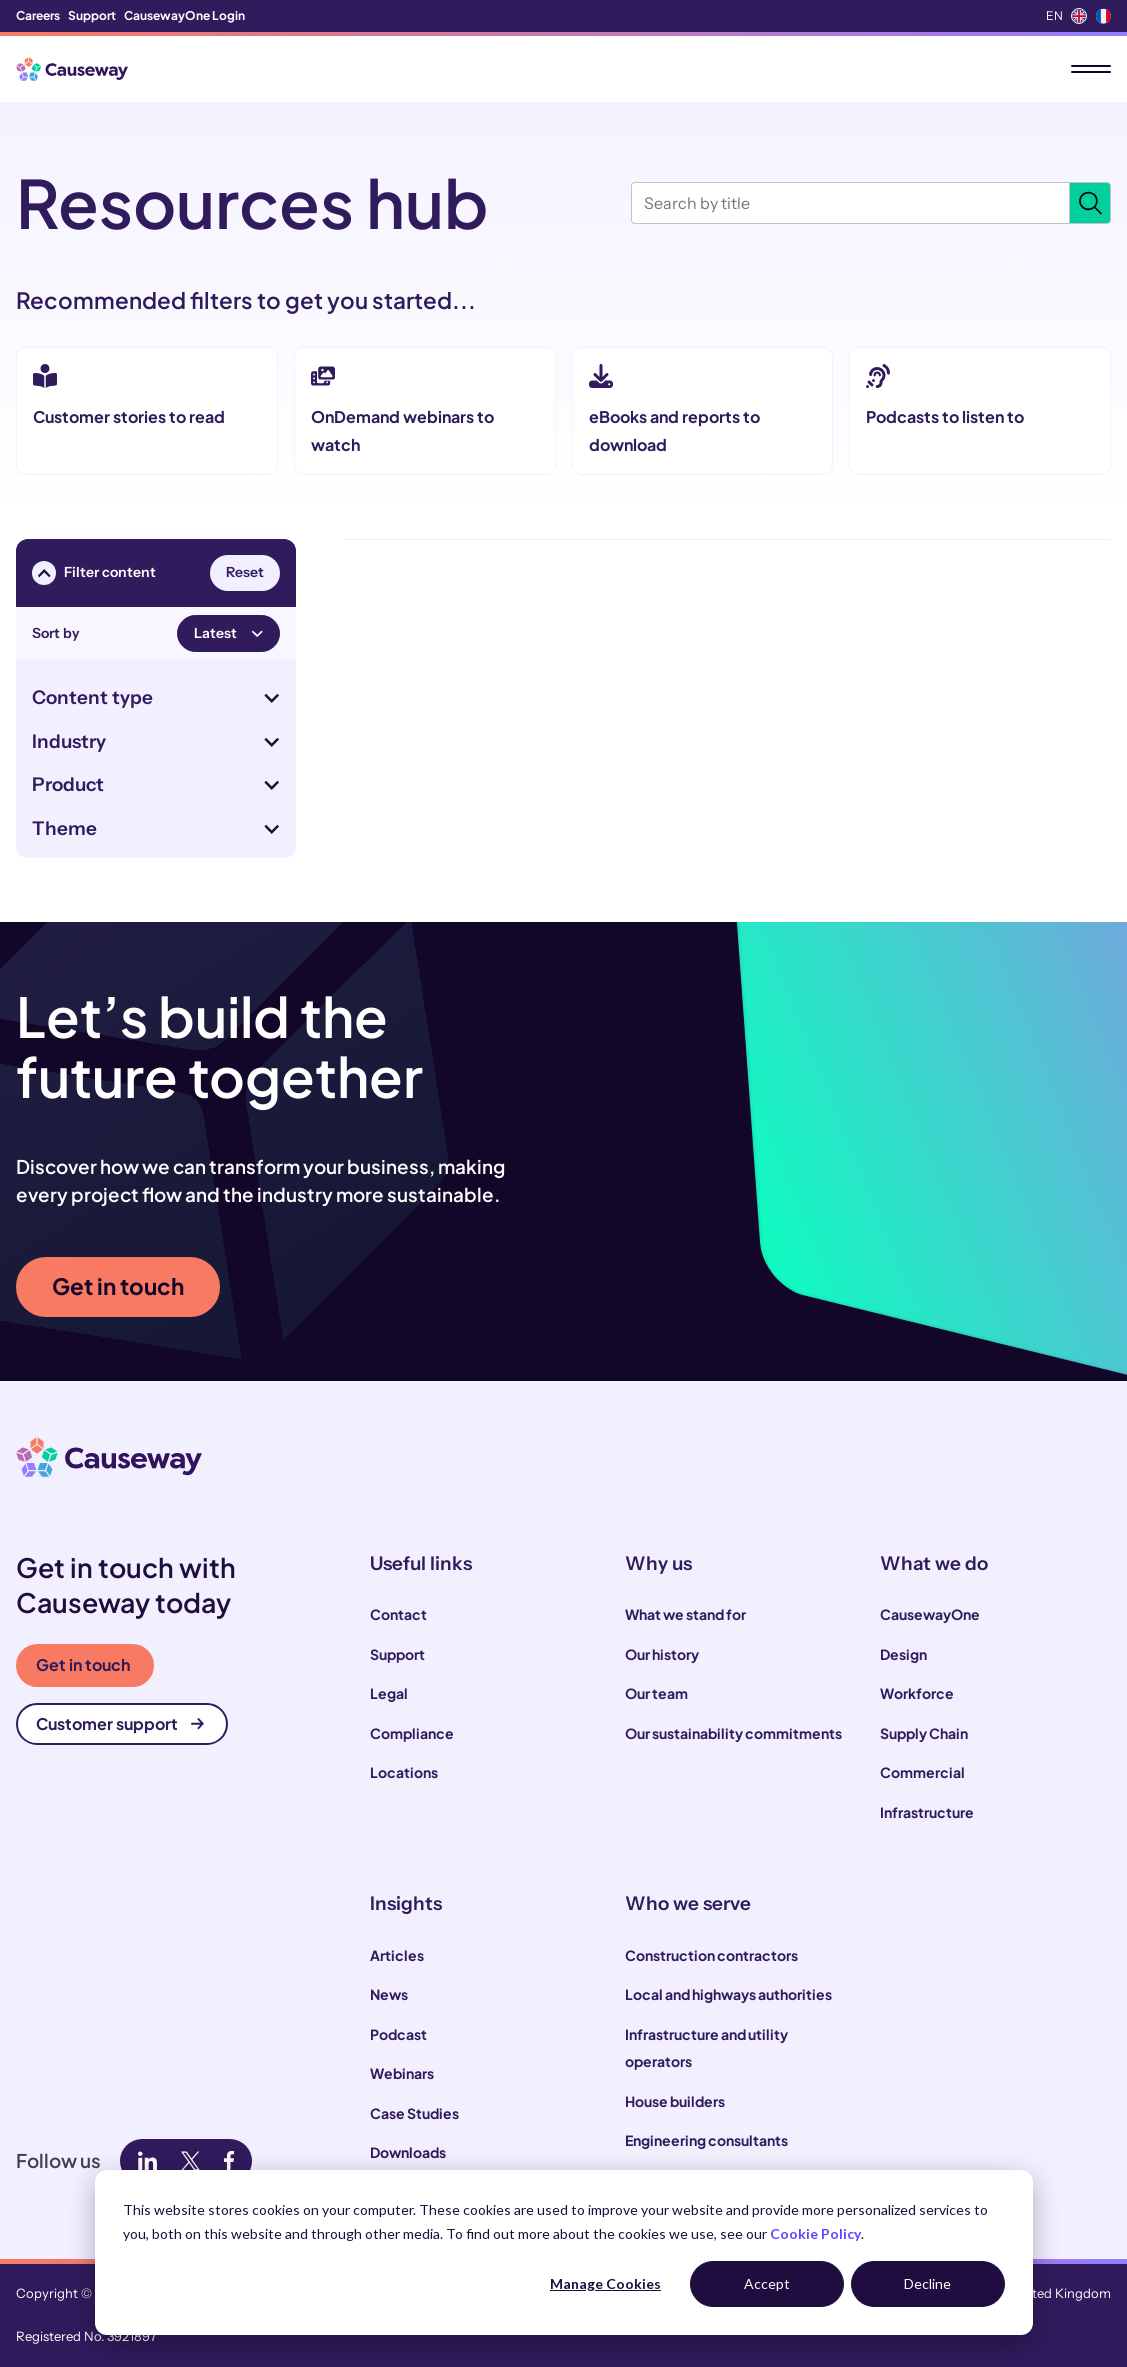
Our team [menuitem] (656, 1693)
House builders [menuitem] (675, 2101)
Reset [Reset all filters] (245, 572)
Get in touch (118, 1286)
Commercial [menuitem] (922, 1772)
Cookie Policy (815, 2233)
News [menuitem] (389, 1994)
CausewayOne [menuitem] (930, 1614)
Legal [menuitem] (389, 1693)
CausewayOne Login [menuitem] (184, 15)
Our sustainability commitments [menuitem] (733, 1733)
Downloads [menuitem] (408, 2152)
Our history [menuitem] (662, 1654)
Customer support (120, 1723)
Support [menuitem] (92, 15)
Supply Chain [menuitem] (924, 1733)
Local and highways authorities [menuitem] (728, 1994)
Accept (767, 2283)
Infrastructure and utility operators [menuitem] (706, 2048)
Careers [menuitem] (38, 15)
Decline (927, 2283)
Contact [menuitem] (398, 1614)
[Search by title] (850, 203)
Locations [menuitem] (404, 1772)
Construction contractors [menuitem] (711, 1955)
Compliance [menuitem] (412, 1733)
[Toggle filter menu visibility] (44, 573)
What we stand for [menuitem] (685, 1614)
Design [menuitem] (903, 1654)
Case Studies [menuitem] (414, 2113)
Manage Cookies (605, 2283)
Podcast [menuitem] (398, 2034)
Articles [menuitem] (397, 1955)
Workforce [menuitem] (917, 1693)
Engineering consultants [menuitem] (706, 2140)
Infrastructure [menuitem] (927, 1812)
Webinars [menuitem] (402, 2073)
